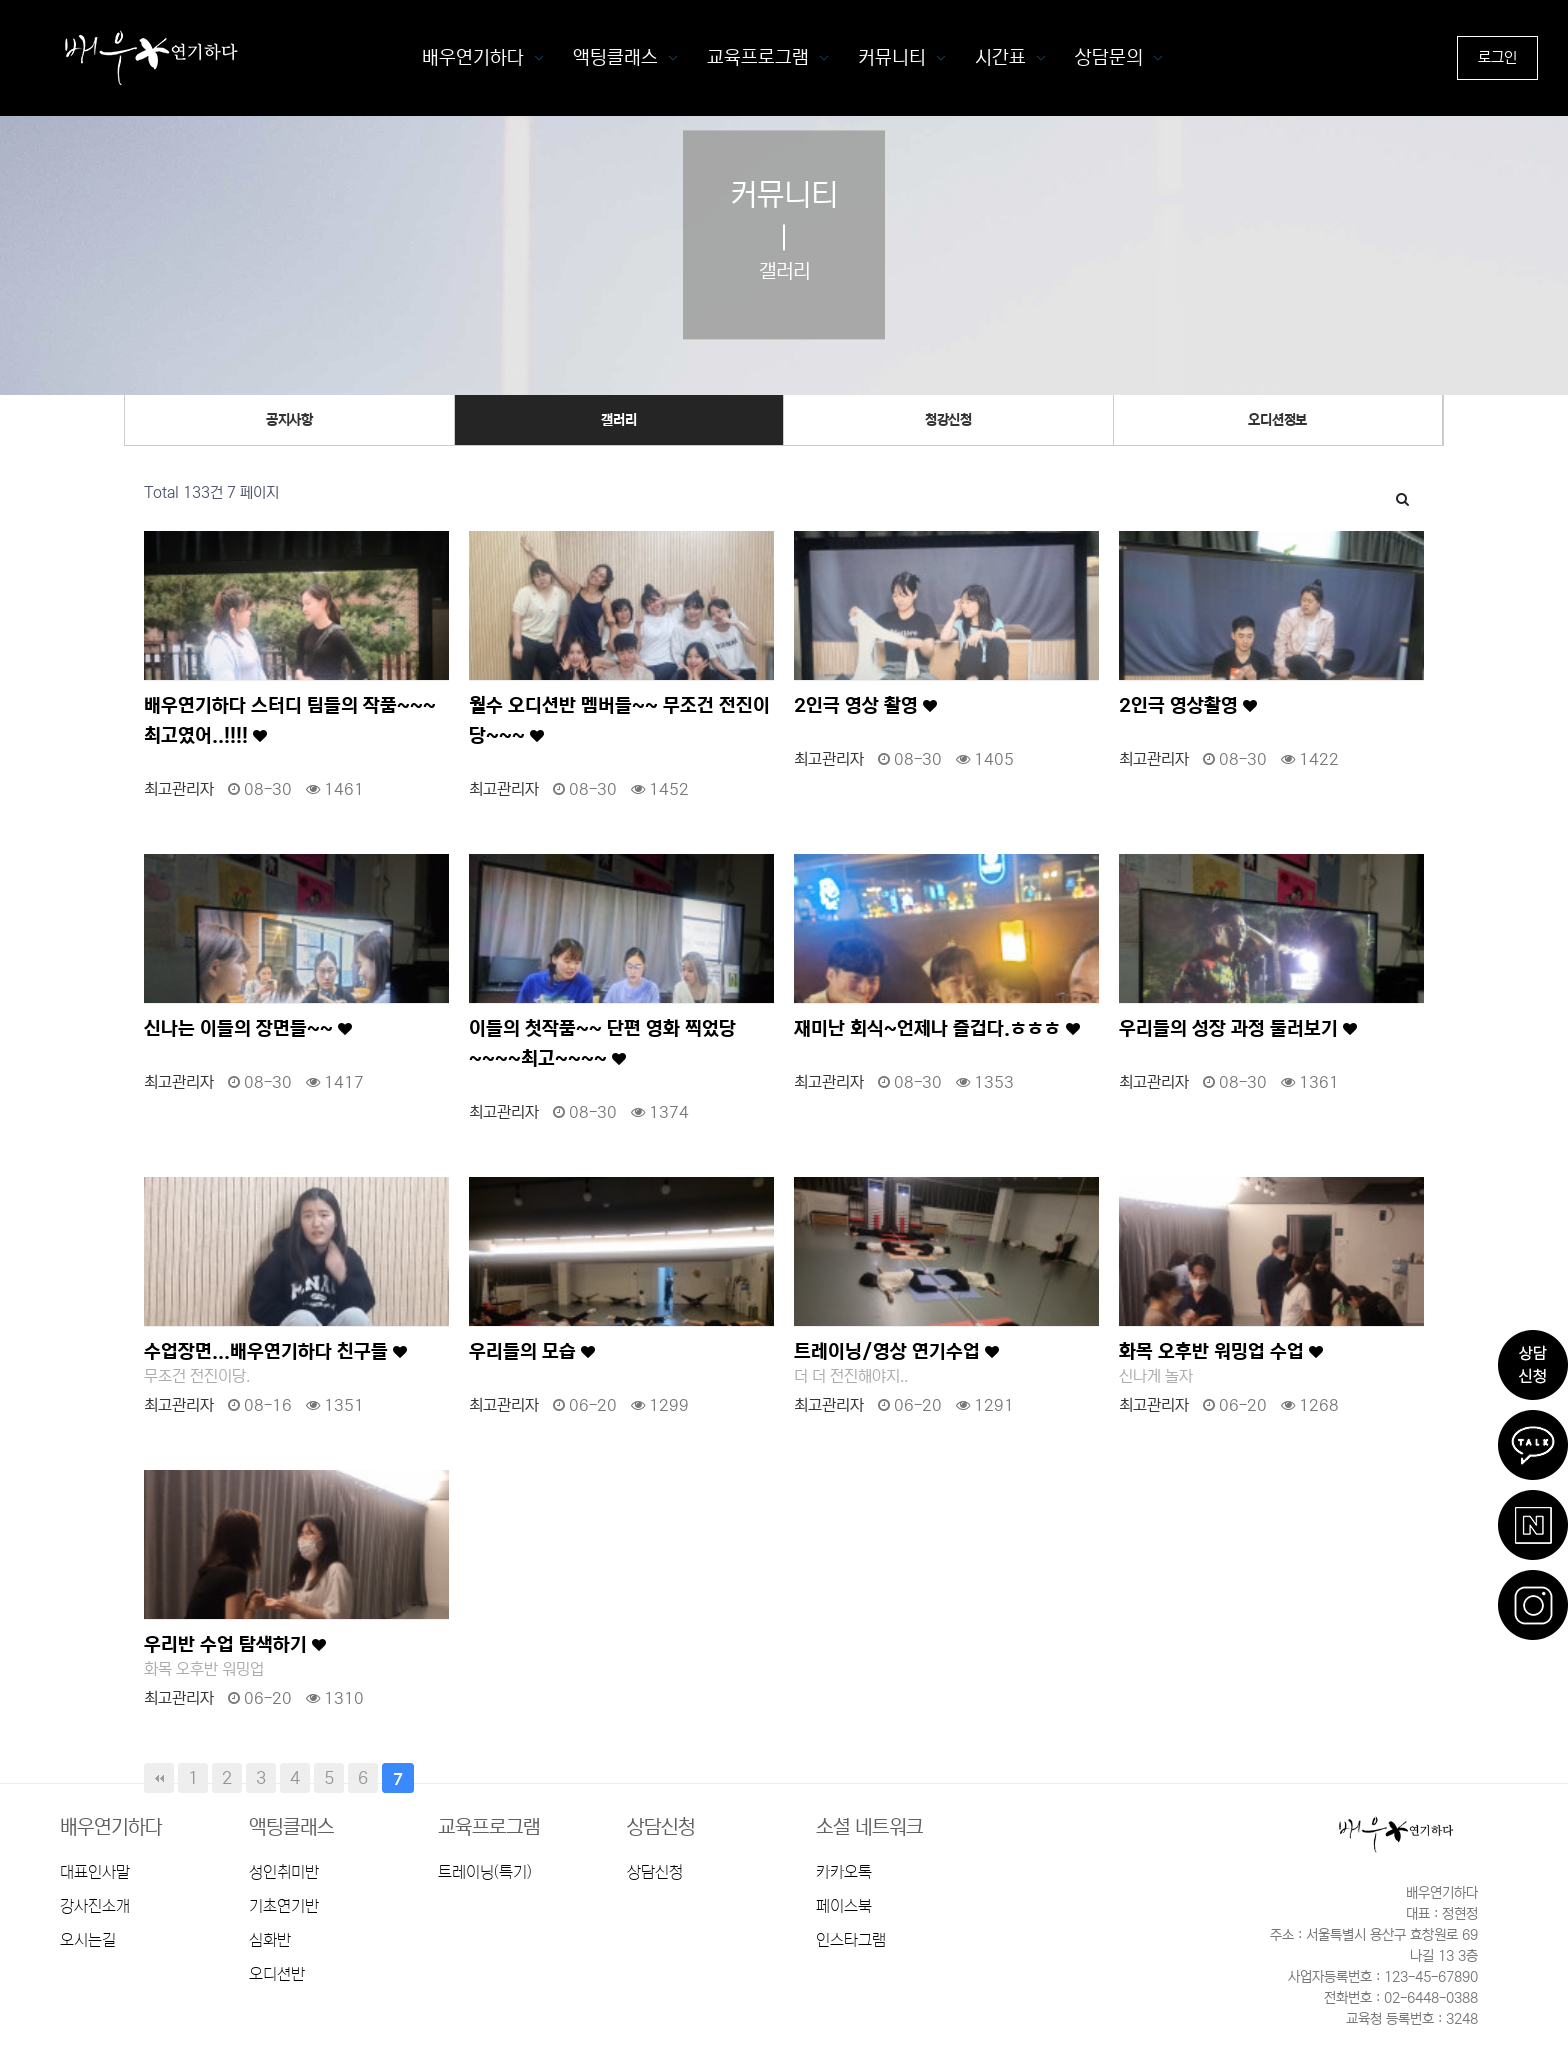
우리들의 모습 (532, 1351)
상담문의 (1109, 57)
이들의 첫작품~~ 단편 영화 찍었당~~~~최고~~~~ (602, 1043)
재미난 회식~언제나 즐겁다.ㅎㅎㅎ (937, 1028)
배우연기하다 (473, 57)
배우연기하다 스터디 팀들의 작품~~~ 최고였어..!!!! (290, 720)
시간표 (1000, 57)
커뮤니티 (892, 57)
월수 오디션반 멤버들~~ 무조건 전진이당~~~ (619, 720)
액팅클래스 (615, 57)
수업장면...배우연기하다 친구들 (275, 1351)
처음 (159, 1778)
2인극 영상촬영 (1188, 705)
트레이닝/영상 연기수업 (896, 1351)
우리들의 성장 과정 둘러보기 (1238, 1028)
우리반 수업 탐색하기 (235, 1644)
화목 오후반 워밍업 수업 (1221, 1351)
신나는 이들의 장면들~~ (248, 1028)
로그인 (1497, 57)
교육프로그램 (758, 57)
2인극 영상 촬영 (865, 705)
